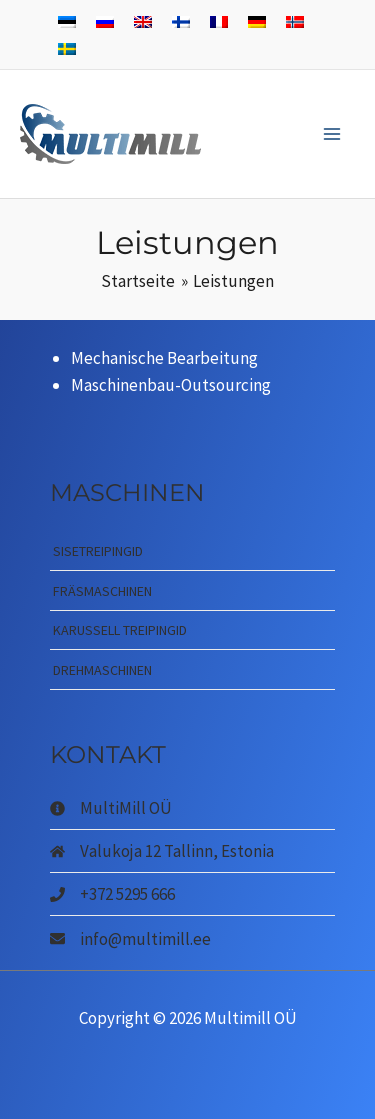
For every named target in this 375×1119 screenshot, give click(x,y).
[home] (162, 851)
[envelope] (130, 938)
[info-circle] (111, 808)
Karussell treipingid (120, 630)
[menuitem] (67, 21)
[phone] (112, 894)
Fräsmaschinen (102, 591)
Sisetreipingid (98, 551)
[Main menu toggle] (333, 134)
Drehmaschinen (102, 670)
